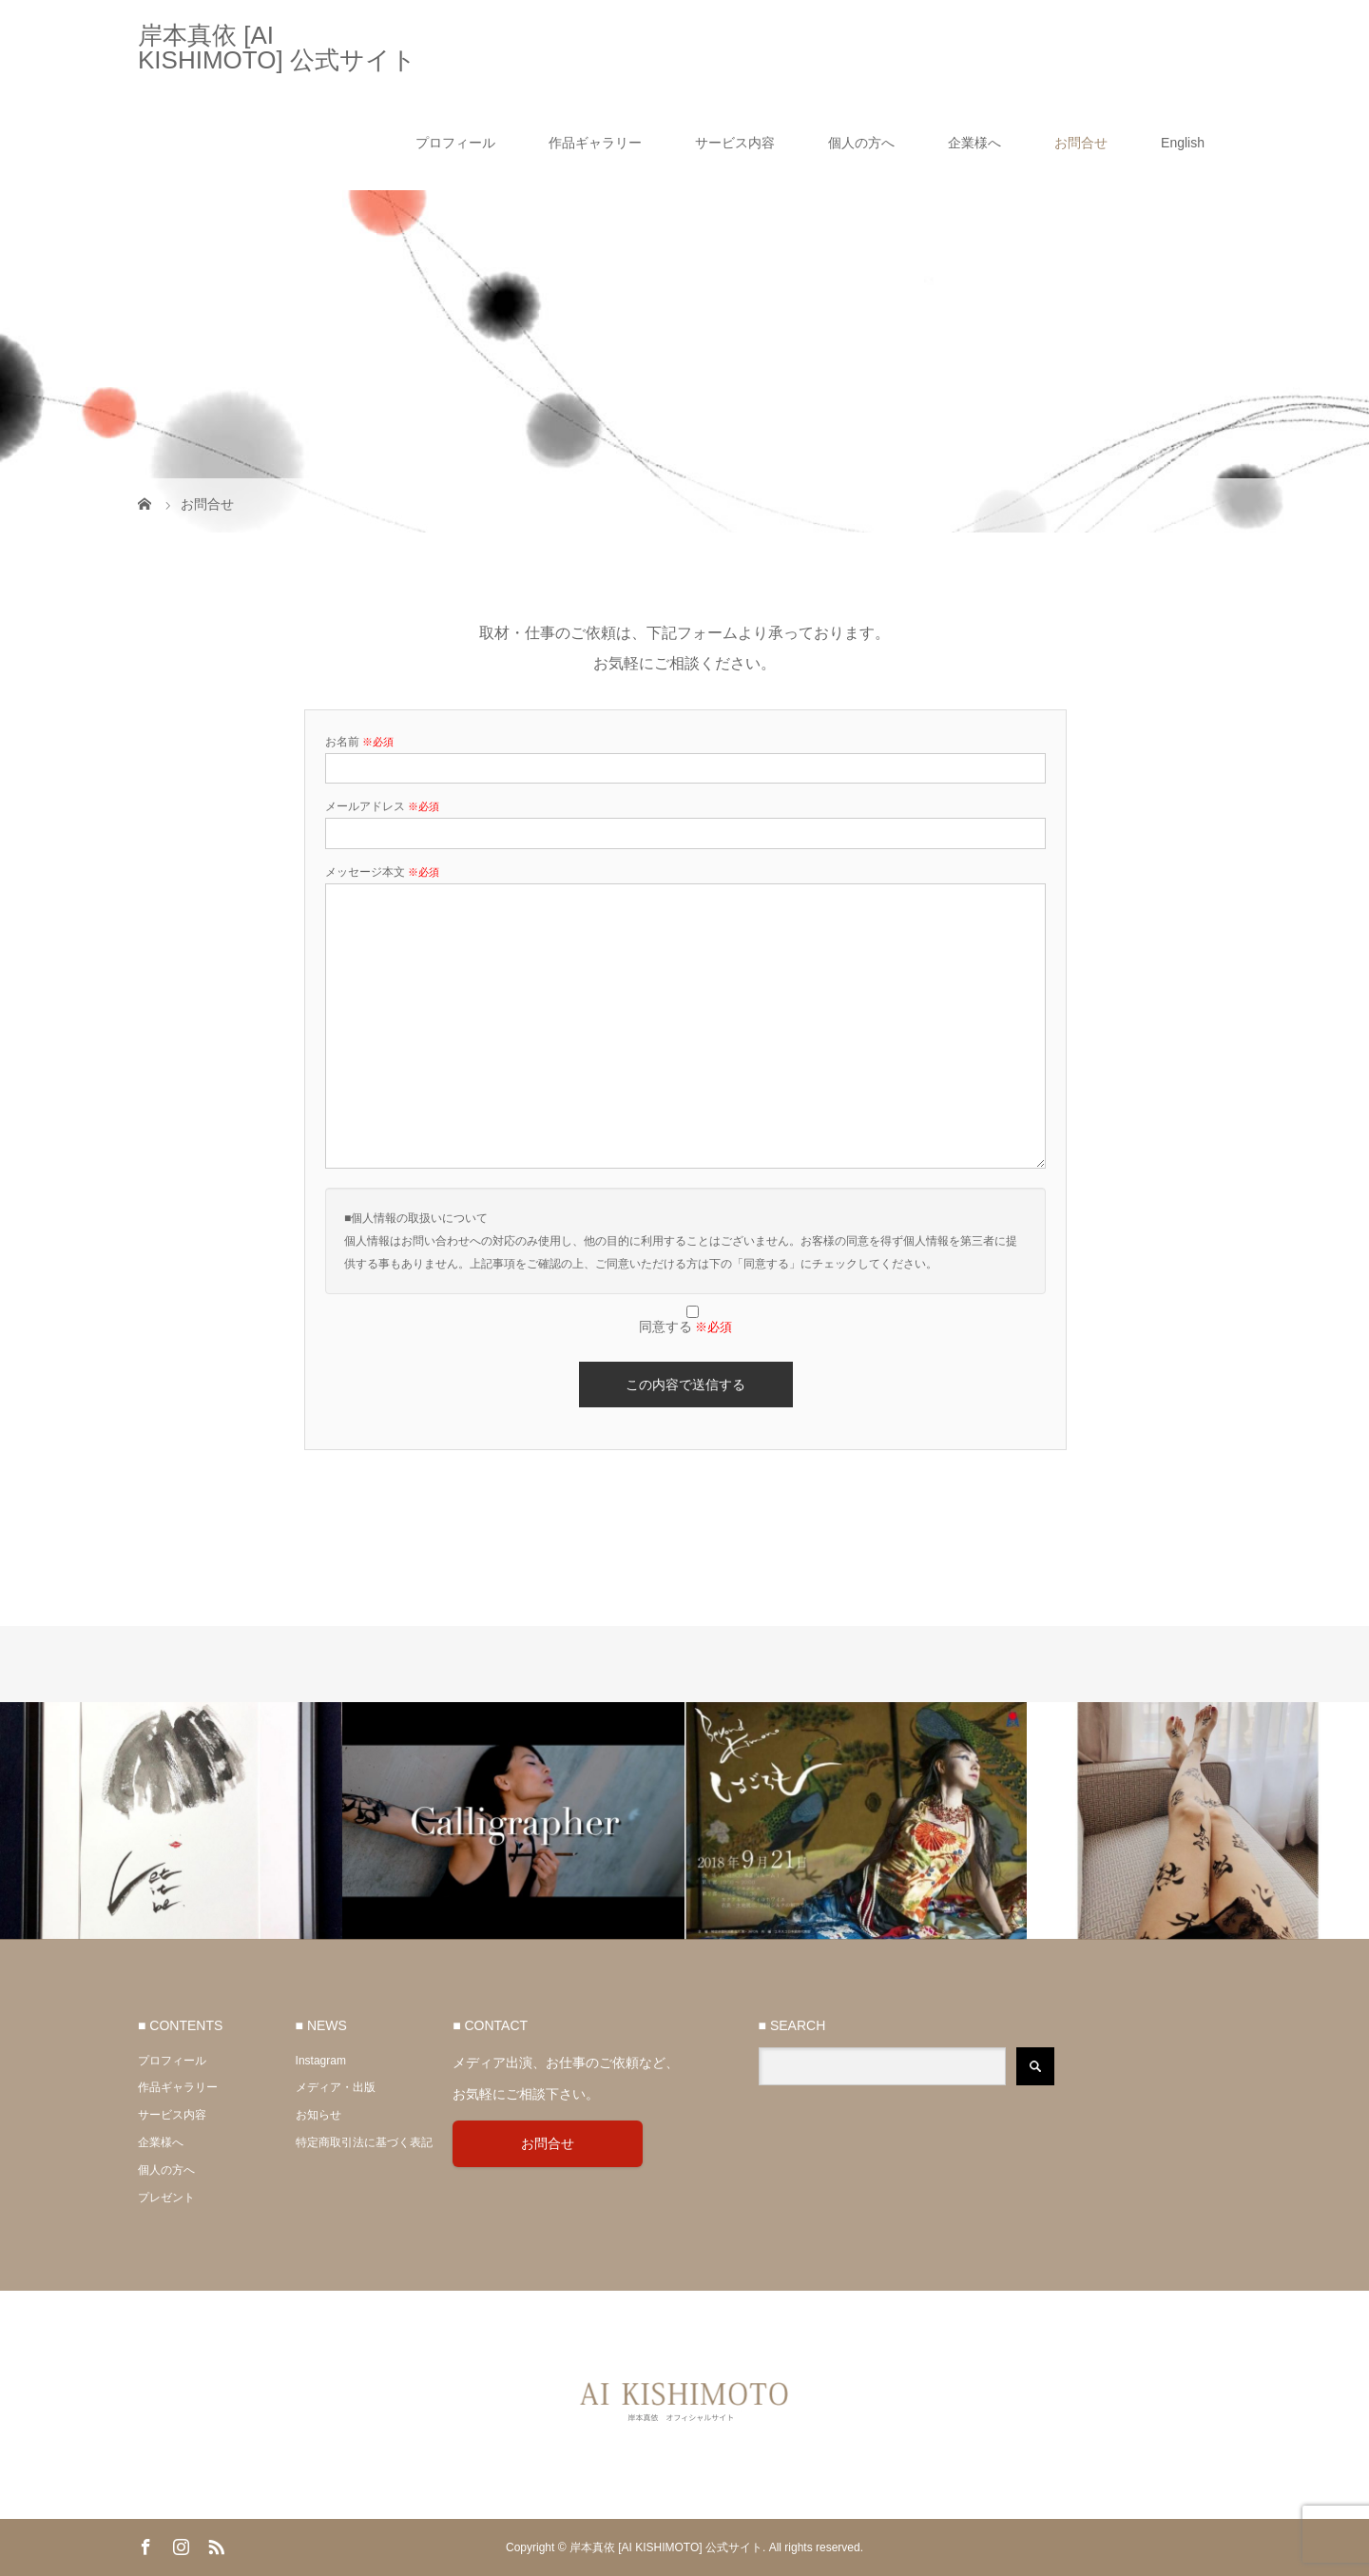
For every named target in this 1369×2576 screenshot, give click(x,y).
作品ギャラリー (595, 142)
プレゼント (166, 2197)
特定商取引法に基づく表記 (364, 2142)
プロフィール (455, 142)
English (1183, 142)
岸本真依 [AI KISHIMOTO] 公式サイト (277, 47)
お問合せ (1081, 142)
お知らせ (318, 2114)
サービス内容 (735, 142)
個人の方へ (861, 142)
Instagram (321, 2060)
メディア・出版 (336, 2087)
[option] (171, 1820)
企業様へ (974, 142)
